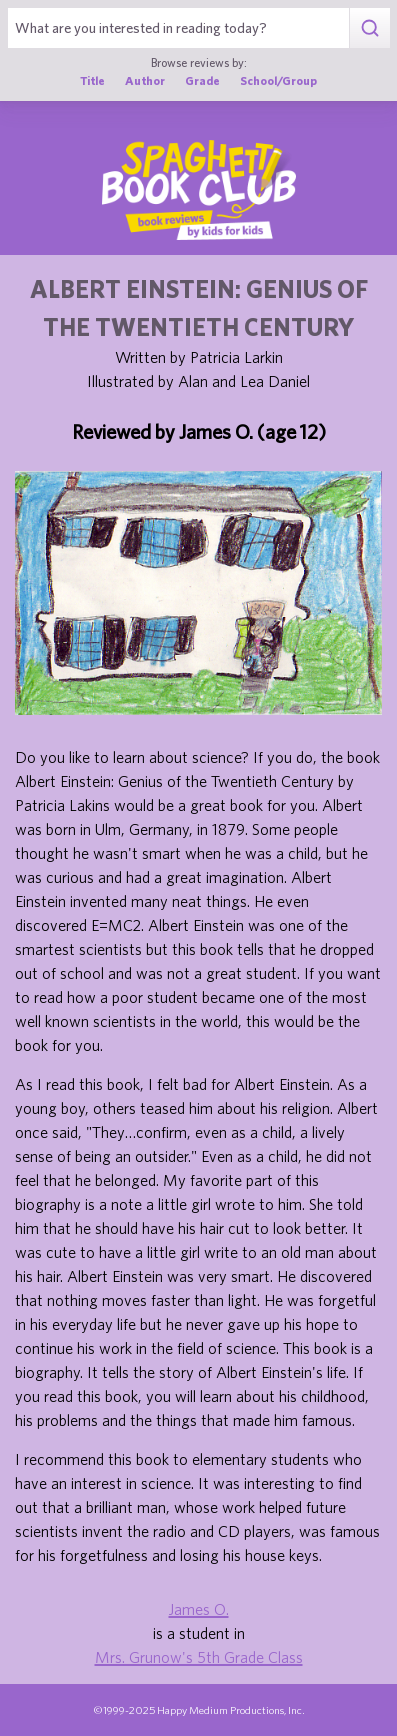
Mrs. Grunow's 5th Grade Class (199, 1657)
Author (145, 80)
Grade (202, 80)
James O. (199, 1609)
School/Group (278, 80)
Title (92, 80)
